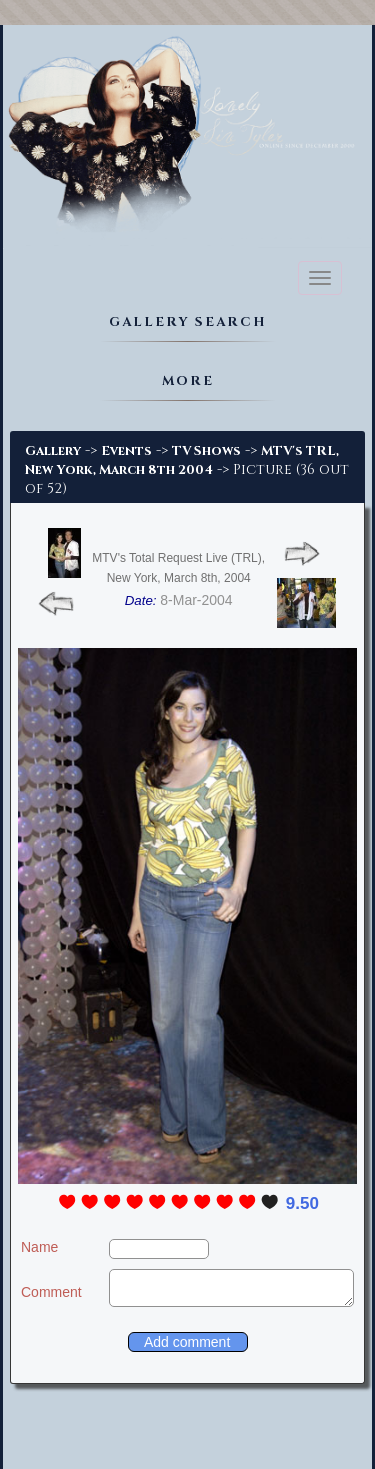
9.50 (302, 1203)
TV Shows (206, 451)
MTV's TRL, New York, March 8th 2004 (182, 460)
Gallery (53, 451)
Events (126, 451)
